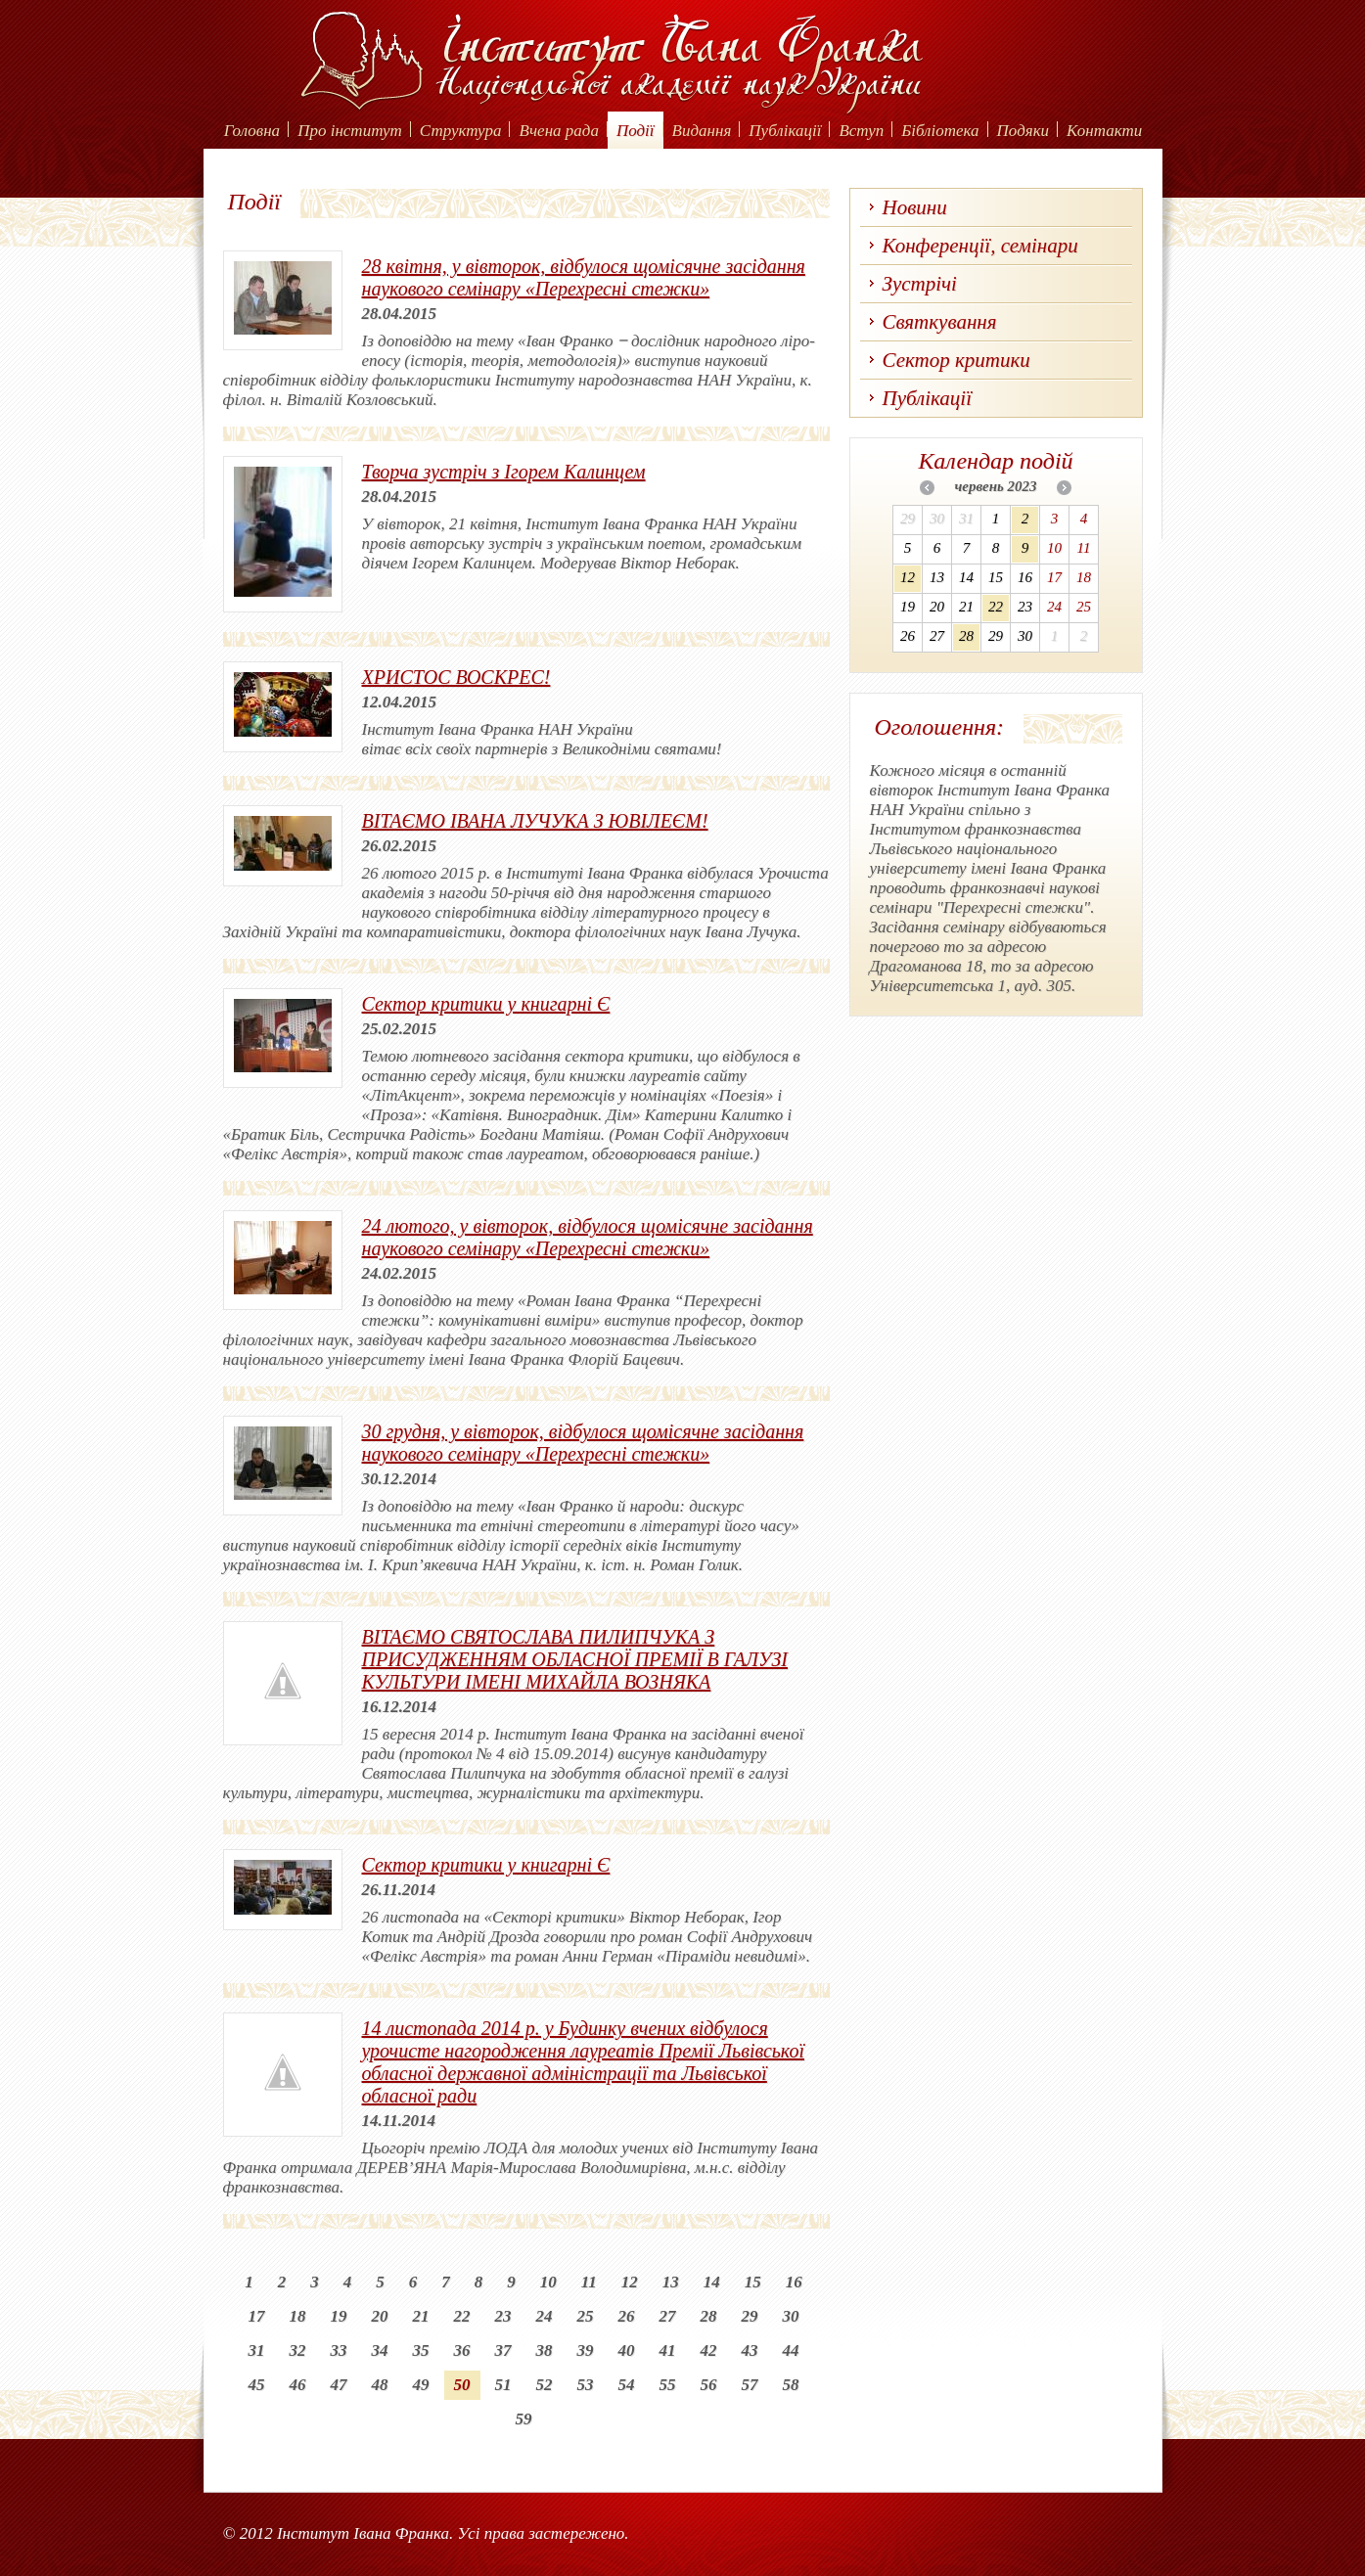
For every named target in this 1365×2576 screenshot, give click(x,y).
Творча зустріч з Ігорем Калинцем (504, 471)
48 (380, 2384)
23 (503, 2316)
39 (585, 2350)
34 (380, 2350)
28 (709, 2316)
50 (462, 2384)
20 (380, 2316)
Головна (252, 130)
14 (712, 2282)
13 (670, 2282)
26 (626, 2316)
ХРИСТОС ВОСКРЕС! (456, 677)
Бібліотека (939, 130)
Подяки (1023, 130)
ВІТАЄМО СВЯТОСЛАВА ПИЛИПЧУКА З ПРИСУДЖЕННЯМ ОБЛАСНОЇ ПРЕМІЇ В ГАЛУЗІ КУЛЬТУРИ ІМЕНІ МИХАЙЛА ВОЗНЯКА (575, 1659)
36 (462, 2350)
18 (298, 2316)
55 (668, 2384)
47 (339, 2384)
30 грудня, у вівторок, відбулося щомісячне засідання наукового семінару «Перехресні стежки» (583, 1443)
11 (589, 2282)
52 (544, 2384)
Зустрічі (920, 283)
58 (791, 2384)
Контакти (1104, 130)
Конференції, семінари (980, 245)
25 (585, 2316)
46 (298, 2384)
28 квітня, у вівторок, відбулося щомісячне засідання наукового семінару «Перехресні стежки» (583, 277)
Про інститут (349, 130)
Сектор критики (956, 360)
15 (753, 2282)
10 (548, 2282)
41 (668, 2350)
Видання (702, 130)
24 (544, 2316)
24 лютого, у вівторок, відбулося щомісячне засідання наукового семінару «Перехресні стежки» (587, 1237)
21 (421, 2316)
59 (524, 2419)
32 (298, 2350)
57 (750, 2384)
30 (791, 2316)
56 (709, 2384)
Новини (915, 207)
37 (503, 2350)
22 (462, 2316)
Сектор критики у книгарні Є (486, 1004)
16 (794, 2282)
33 (339, 2350)
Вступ (861, 130)
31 (257, 2350)
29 (750, 2316)
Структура (461, 130)
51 (503, 2384)
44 (791, 2350)
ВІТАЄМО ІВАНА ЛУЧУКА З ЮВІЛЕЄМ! (535, 821)
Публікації (785, 130)
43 (750, 2350)
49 (421, 2384)
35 (421, 2350)
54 (626, 2384)
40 (626, 2350)
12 (629, 2282)
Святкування (940, 322)
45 (257, 2384)
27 (668, 2316)
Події (635, 130)
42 (709, 2350)
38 (544, 2350)
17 (257, 2316)
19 (339, 2316)
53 (585, 2384)
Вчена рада (559, 130)
